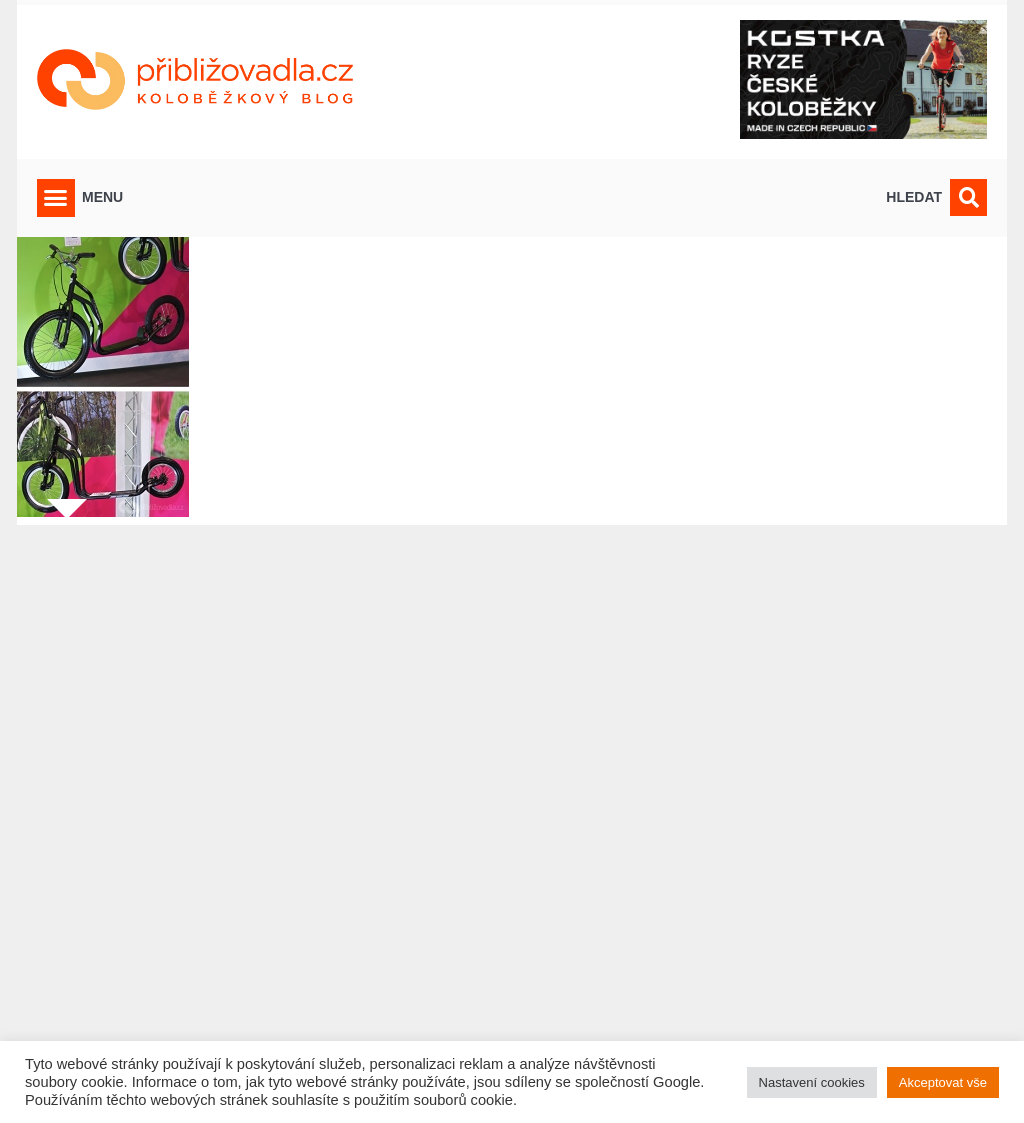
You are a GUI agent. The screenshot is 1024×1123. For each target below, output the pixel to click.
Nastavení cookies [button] (812, 1082)
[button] (56, 198)
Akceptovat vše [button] (943, 1082)
